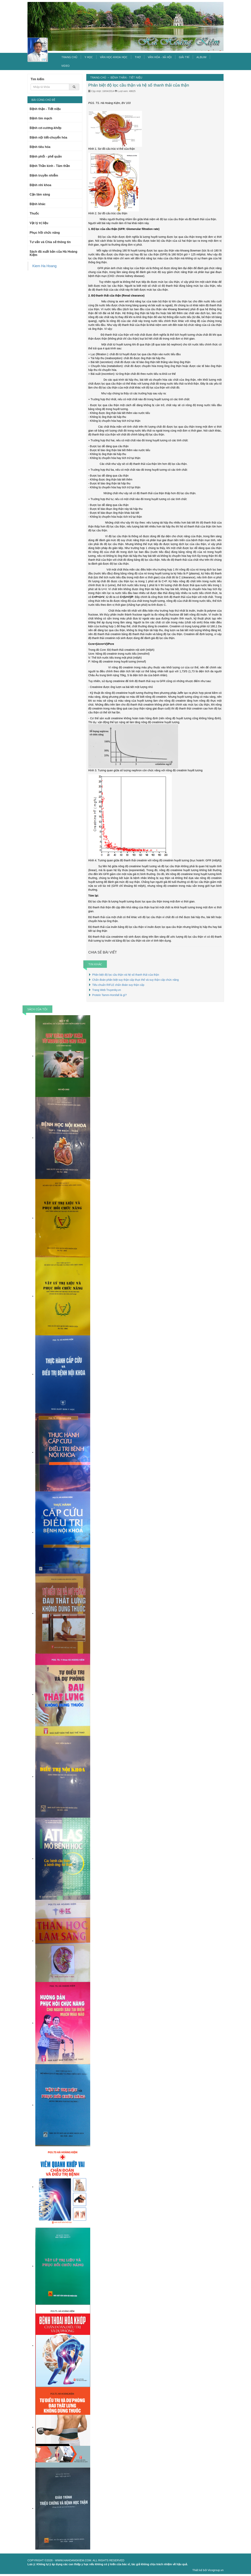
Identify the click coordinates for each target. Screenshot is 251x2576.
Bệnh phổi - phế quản (46, 156)
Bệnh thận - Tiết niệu (45, 109)
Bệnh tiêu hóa (40, 147)
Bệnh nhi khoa (40, 185)
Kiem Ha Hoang (44, 266)
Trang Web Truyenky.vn (106, 989)
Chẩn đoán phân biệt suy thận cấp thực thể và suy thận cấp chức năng (135, 979)
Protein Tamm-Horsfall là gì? (109, 995)
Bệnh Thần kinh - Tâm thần (50, 166)
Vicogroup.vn (216, 2570)
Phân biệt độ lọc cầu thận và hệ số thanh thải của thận (125, 974)
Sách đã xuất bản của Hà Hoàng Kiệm (53, 253)
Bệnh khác (37, 204)
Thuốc (34, 213)
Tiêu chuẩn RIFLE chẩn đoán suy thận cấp (118, 984)
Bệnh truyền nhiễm (44, 175)
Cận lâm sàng (40, 194)
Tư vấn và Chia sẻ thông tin (50, 242)
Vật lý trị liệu (39, 223)
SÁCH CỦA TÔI (37, 1009)
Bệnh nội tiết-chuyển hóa (48, 137)
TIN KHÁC (95, 964)
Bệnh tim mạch (41, 118)
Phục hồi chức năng (45, 232)
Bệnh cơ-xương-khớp (45, 128)
